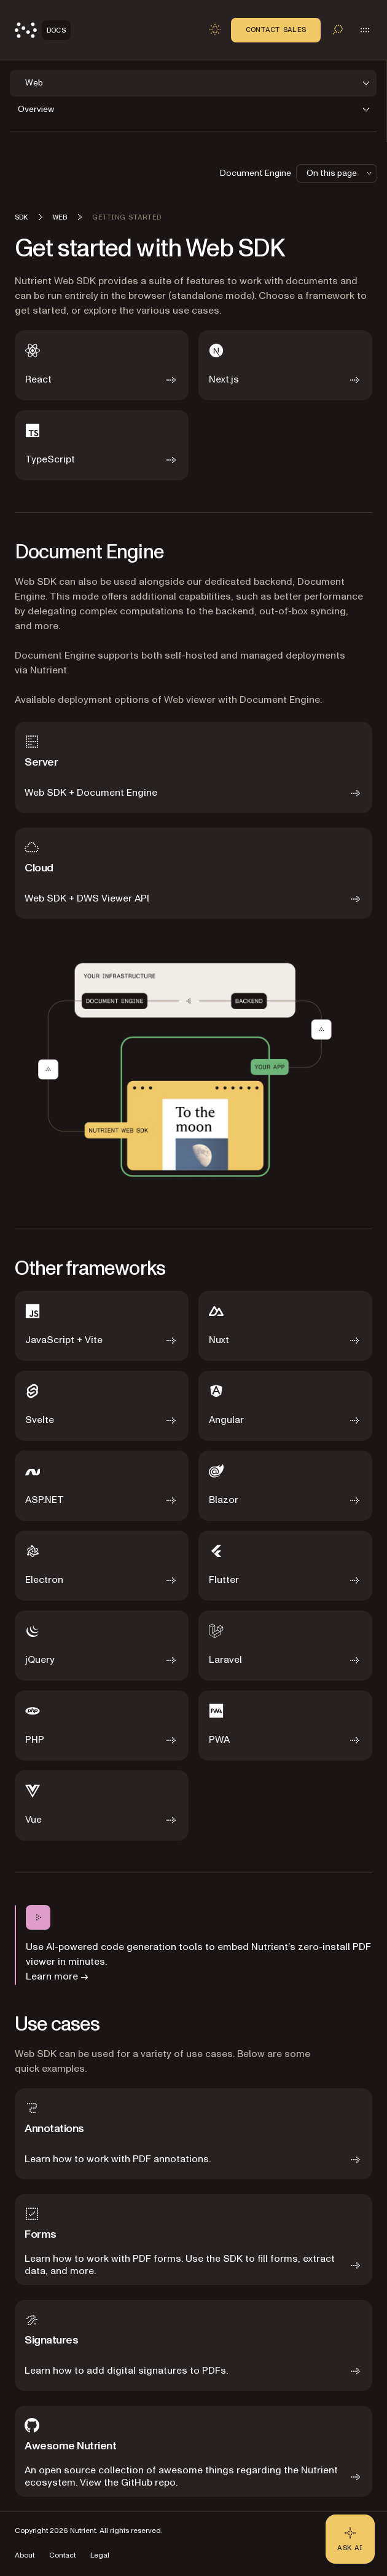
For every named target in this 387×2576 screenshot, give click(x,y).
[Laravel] (285, 1646)
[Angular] (285, 1406)
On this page (340, 173)
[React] (102, 365)
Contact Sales (276, 29)
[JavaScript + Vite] (102, 1326)
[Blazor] (285, 1486)
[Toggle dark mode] (215, 29)
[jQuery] (102, 1646)
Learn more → (57, 1976)
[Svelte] (102, 1406)
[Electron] (102, 1566)
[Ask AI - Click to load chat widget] (350, 2539)
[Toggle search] (338, 29)
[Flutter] (285, 1566)
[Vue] (102, 1805)
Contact (62, 2555)
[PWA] (285, 1725)
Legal (99, 2555)
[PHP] (102, 1725)
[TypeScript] (102, 445)
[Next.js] (285, 365)
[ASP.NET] (102, 1486)
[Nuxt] (285, 1326)
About (24, 2555)
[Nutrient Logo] (43, 30)
